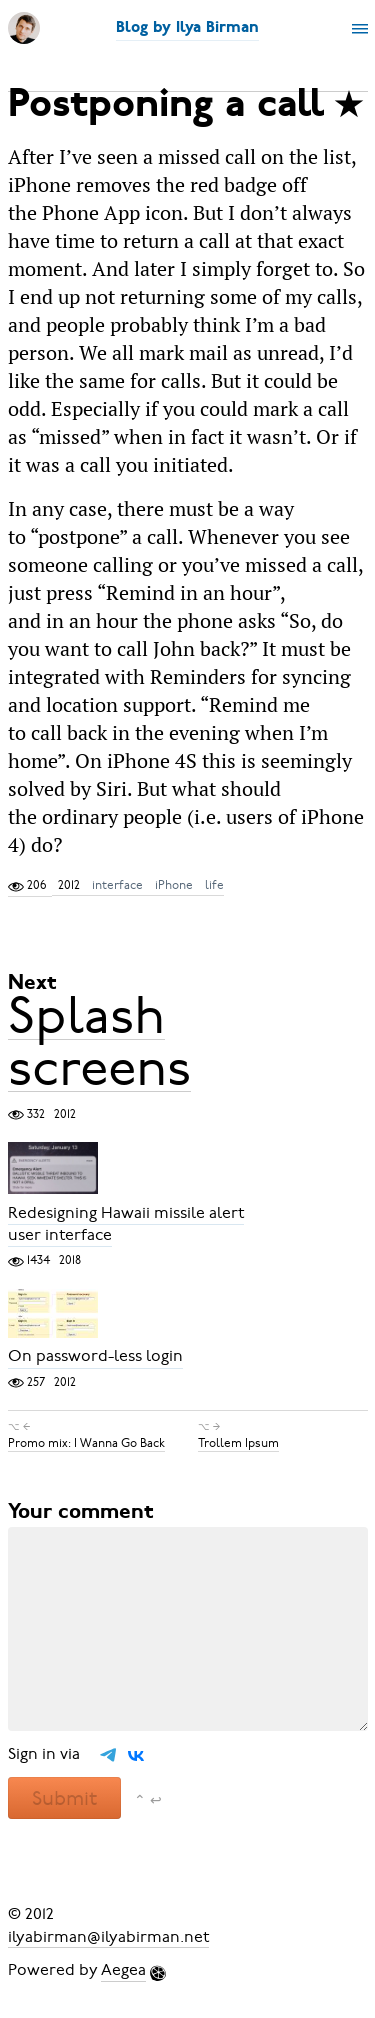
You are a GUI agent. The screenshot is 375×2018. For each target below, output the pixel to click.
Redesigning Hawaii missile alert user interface (126, 1224)
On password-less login (95, 1357)
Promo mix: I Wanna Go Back (86, 1443)
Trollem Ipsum (238, 1443)
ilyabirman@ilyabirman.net (108, 1936)
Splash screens (99, 1041)
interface (117, 885)
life (214, 885)
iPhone (174, 885)
